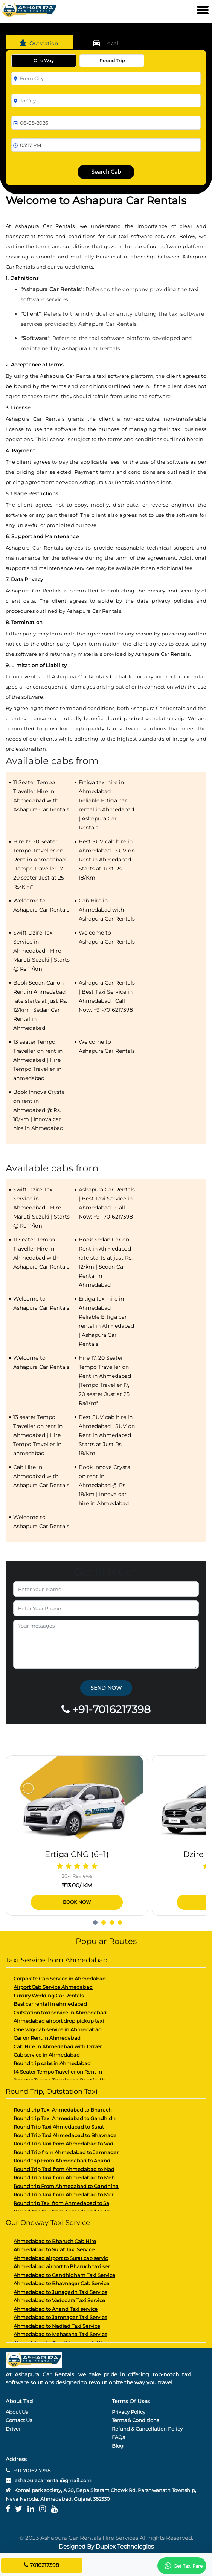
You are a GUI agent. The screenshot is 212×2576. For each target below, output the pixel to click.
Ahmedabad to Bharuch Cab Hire (55, 2241)
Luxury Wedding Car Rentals (49, 1996)
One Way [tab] (44, 60)
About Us (17, 2412)
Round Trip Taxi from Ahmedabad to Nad (64, 2169)
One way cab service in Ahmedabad (58, 2029)
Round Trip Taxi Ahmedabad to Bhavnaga (65, 2135)
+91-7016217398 (28, 2471)
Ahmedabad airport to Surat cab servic (61, 2258)
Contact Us (19, 2420)
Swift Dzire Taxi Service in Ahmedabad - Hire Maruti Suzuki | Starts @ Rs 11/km (41, 950)
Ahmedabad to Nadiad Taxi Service (57, 2326)
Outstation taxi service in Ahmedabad (60, 2012)
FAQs (118, 2437)
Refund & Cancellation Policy (147, 2429)
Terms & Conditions (135, 2420)
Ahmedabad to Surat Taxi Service (54, 2249)
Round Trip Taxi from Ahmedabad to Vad (63, 2144)
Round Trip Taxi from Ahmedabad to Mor (63, 2194)
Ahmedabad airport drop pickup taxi (59, 2021)
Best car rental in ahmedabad (50, 2004)
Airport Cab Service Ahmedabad (53, 1987)
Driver (13, 2429)
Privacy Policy (128, 2412)
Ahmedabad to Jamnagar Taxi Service (60, 2317)
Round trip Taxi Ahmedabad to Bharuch (63, 2110)
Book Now (77, 1902)
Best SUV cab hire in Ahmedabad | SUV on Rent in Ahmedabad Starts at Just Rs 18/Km (107, 859)
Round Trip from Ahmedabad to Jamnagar (66, 2152)
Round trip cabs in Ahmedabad (52, 2063)
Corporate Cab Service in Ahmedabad (60, 1979)
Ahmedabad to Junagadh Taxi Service (60, 2292)
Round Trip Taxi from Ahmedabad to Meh (64, 2177)
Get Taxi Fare (182, 2565)
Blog (118, 2446)
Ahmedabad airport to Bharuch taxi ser (62, 2266)
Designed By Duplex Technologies (106, 2546)
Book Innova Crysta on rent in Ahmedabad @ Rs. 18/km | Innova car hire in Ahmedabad (39, 1110)
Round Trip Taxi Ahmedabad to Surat (59, 2127)
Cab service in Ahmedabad (47, 2055)
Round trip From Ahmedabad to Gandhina (66, 2186)
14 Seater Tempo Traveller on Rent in (58, 2072)
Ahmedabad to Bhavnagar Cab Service (61, 2283)
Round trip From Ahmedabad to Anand (62, 2161)
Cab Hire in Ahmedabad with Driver (58, 2046)
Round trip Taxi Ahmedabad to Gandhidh (65, 2118)
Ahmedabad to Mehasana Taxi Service (60, 2334)
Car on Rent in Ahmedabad (47, 2038)
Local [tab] (105, 42)
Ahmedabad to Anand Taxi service (56, 2309)
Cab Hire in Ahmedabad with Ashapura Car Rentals (107, 909)
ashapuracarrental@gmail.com (53, 2480)
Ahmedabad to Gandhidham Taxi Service (64, 2275)
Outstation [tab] (38, 42)
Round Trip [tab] (112, 60)
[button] (97, 1920)
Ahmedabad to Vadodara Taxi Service (59, 2300)
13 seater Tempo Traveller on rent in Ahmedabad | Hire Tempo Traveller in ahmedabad (38, 1059)
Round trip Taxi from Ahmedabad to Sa (61, 2203)
